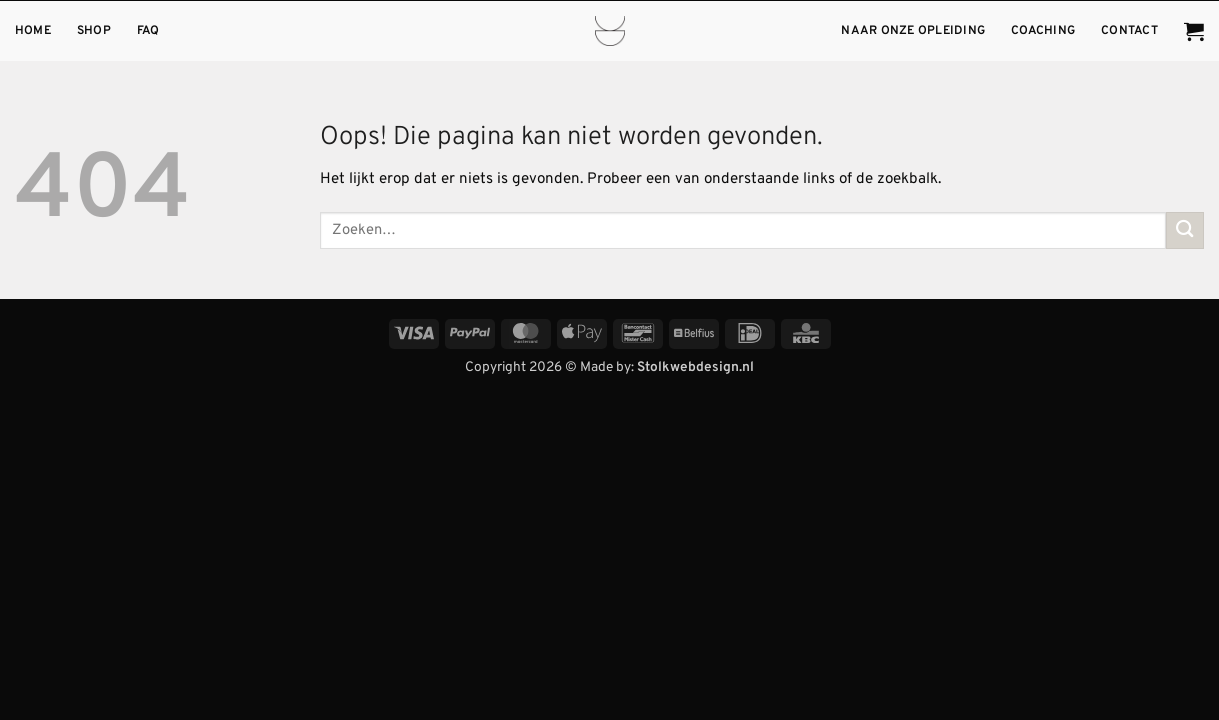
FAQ (148, 31)
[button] (1194, 31)
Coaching (1043, 31)
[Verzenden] (1185, 230)
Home (33, 31)
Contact (1129, 31)
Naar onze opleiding (913, 31)
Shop (94, 31)
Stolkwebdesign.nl (695, 367)
